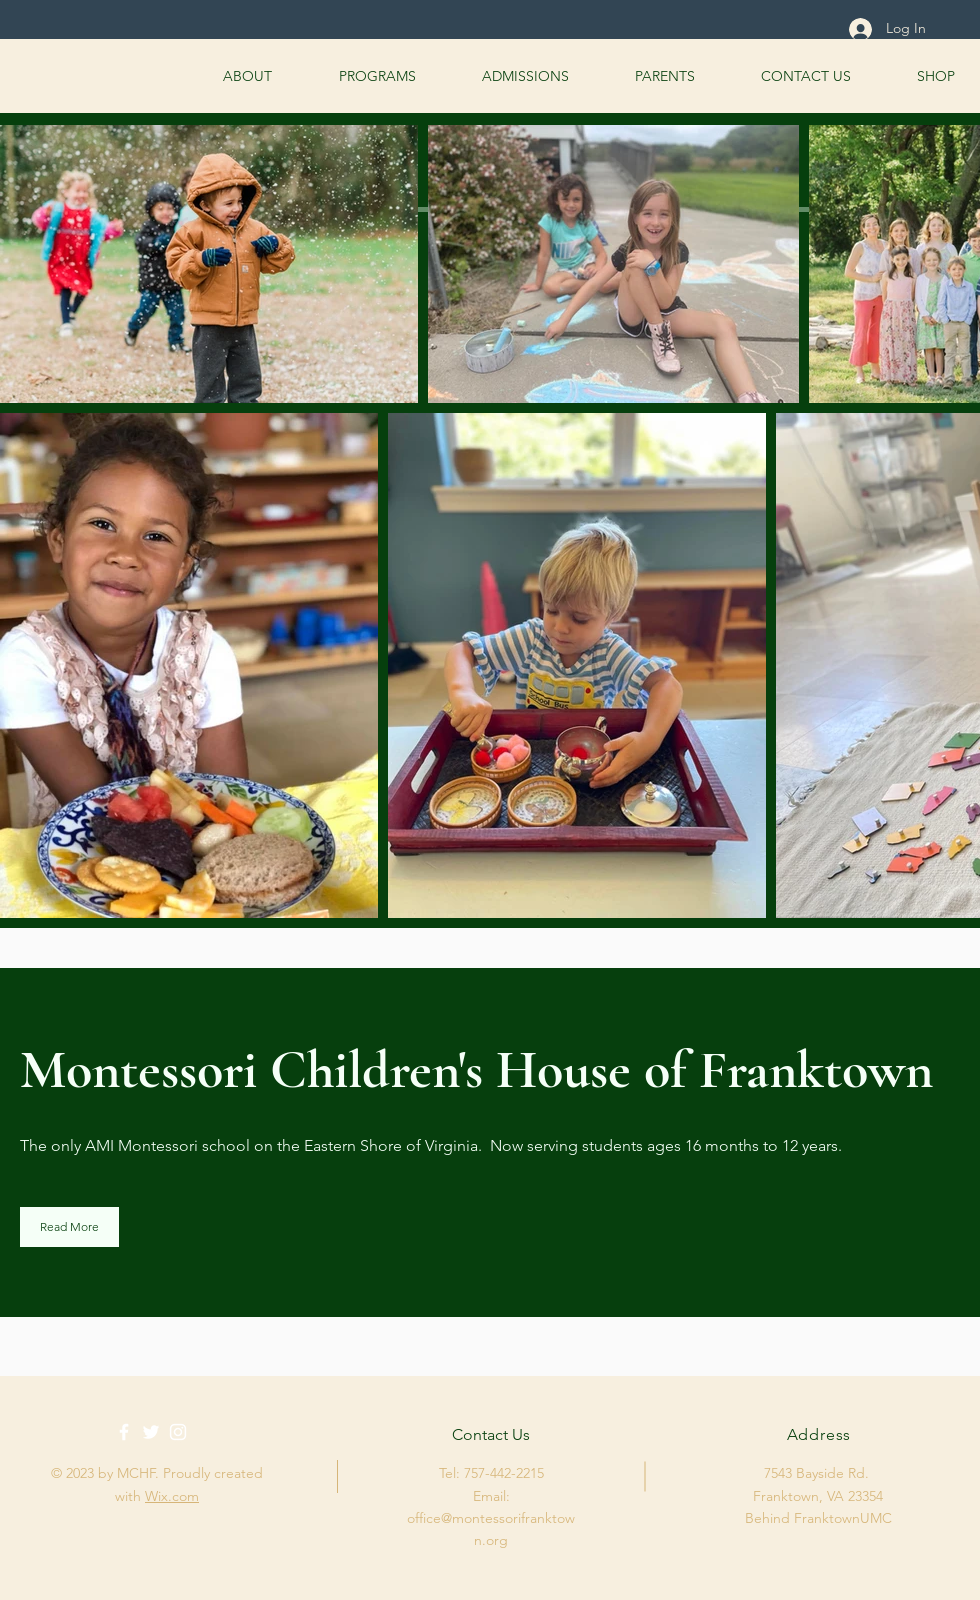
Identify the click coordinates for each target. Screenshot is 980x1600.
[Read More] (69, 1227)
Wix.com (172, 1496)
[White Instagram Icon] (178, 1432)
